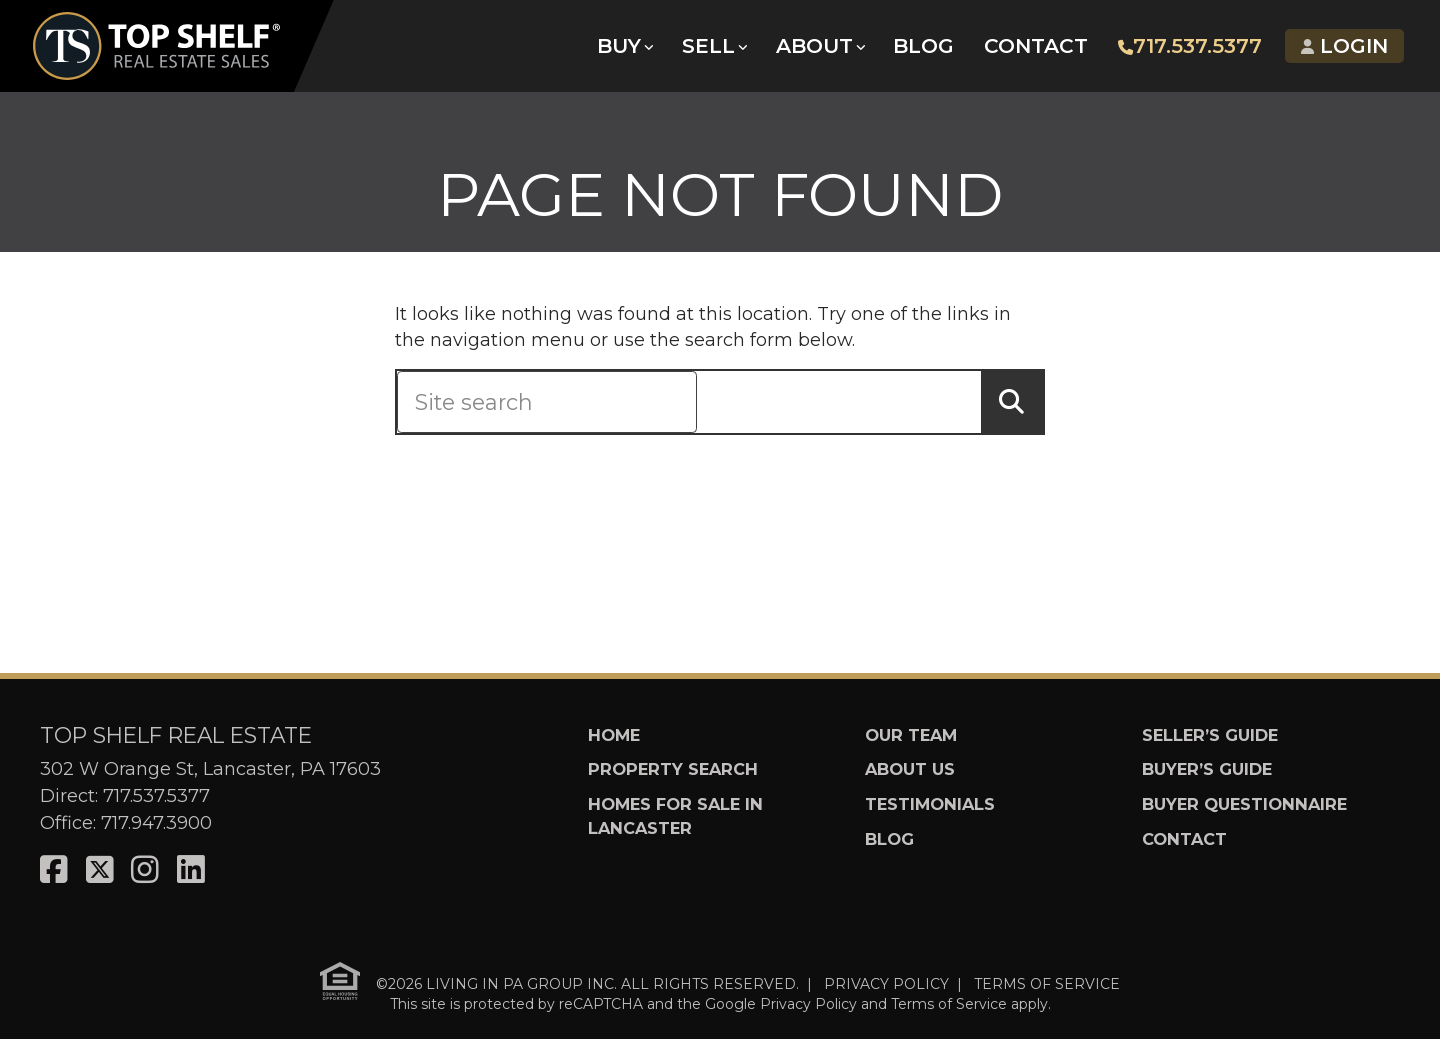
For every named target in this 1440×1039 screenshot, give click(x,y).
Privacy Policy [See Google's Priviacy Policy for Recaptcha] (808, 1004)
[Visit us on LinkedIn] (191, 870)
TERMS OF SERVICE (1047, 984)
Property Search (673, 769)
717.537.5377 (1188, 50)
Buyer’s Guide (1207, 769)
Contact (1037, 50)
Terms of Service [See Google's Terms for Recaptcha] (949, 1004)
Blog (926, 50)
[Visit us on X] (100, 870)
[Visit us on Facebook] (54, 870)
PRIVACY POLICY (886, 984)
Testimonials (930, 804)
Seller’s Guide (1210, 735)
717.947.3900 (156, 823)
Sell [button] (712, 50)
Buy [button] (624, 50)
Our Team (911, 735)
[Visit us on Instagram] (145, 870)
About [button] (817, 50)
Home (614, 735)
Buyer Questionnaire (1244, 804)
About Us (910, 769)
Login (1340, 50)
